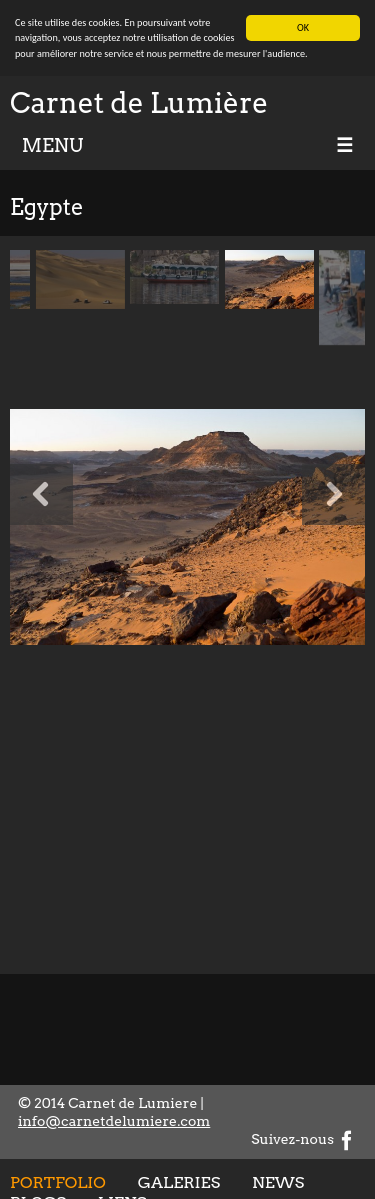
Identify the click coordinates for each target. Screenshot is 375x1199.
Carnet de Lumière (139, 103)
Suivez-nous (304, 1139)
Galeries (179, 1181)
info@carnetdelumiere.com (114, 1121)
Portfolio (58, 1181)
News (278, 1181)
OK (303, 27)
